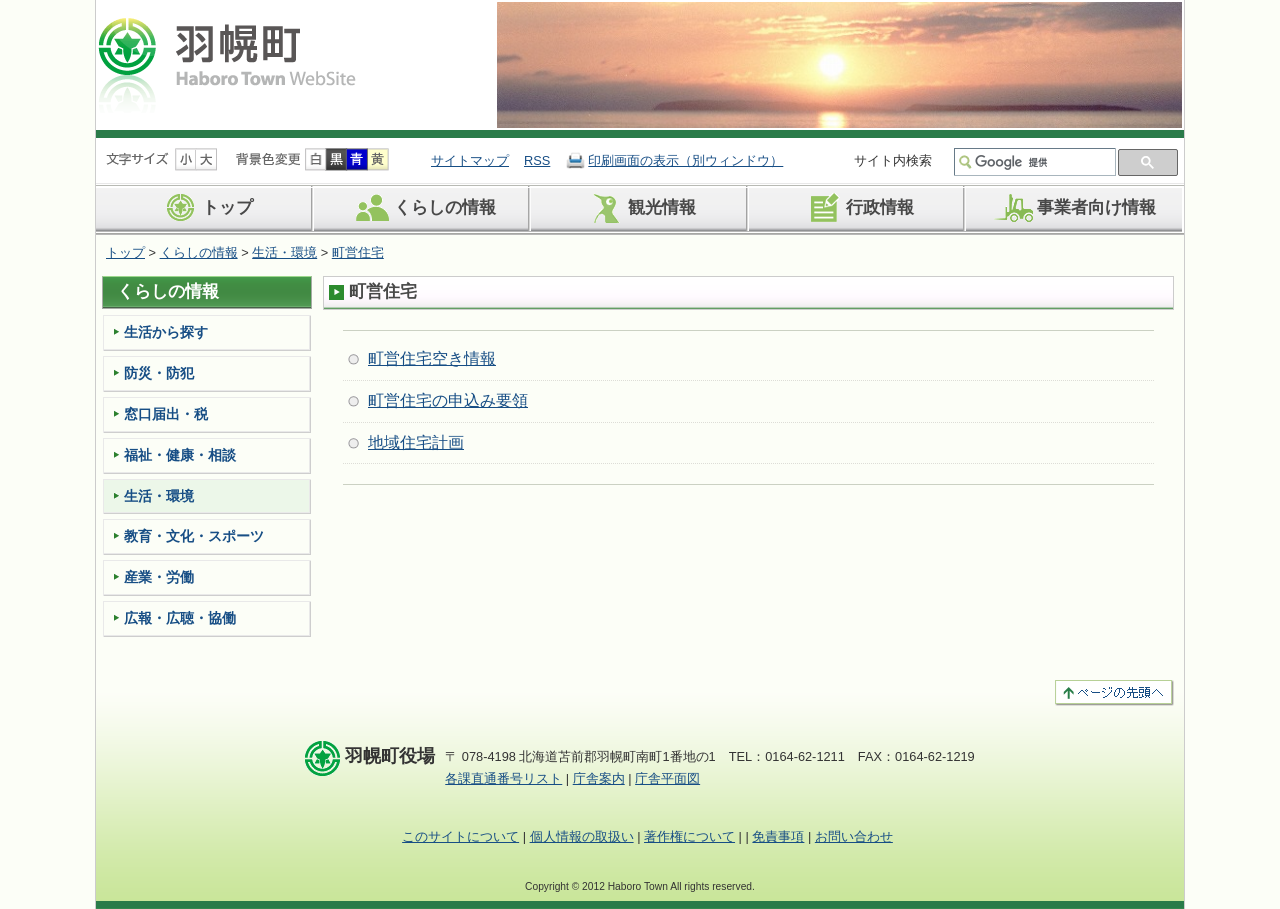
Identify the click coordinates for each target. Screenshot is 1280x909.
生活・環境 (284, 252)
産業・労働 (159, 577)
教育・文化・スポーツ (194, 536)
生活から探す (166, 332)
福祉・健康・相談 (180, 455)
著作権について (689, 836)
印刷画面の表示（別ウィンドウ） (685, 160)
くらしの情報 (422, 208)
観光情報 (639, 208)
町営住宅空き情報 (432, 358)
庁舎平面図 (667, 778)
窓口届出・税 (166, 414)
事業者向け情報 (1074, 208)
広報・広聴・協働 (180, 618)
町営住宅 (358, 252)
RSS (537, 160)
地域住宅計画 (416, 442)
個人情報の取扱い (582, 836)
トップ (205, 208)
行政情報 (857, 208)
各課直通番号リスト (503, 778)
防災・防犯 (159, 373)
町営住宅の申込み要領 (448, 400)
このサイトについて (460, 836)
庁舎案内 (599, 778)
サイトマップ (470, 160)
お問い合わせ (854, 836)
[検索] (1043, 162)
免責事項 (778, 836)
